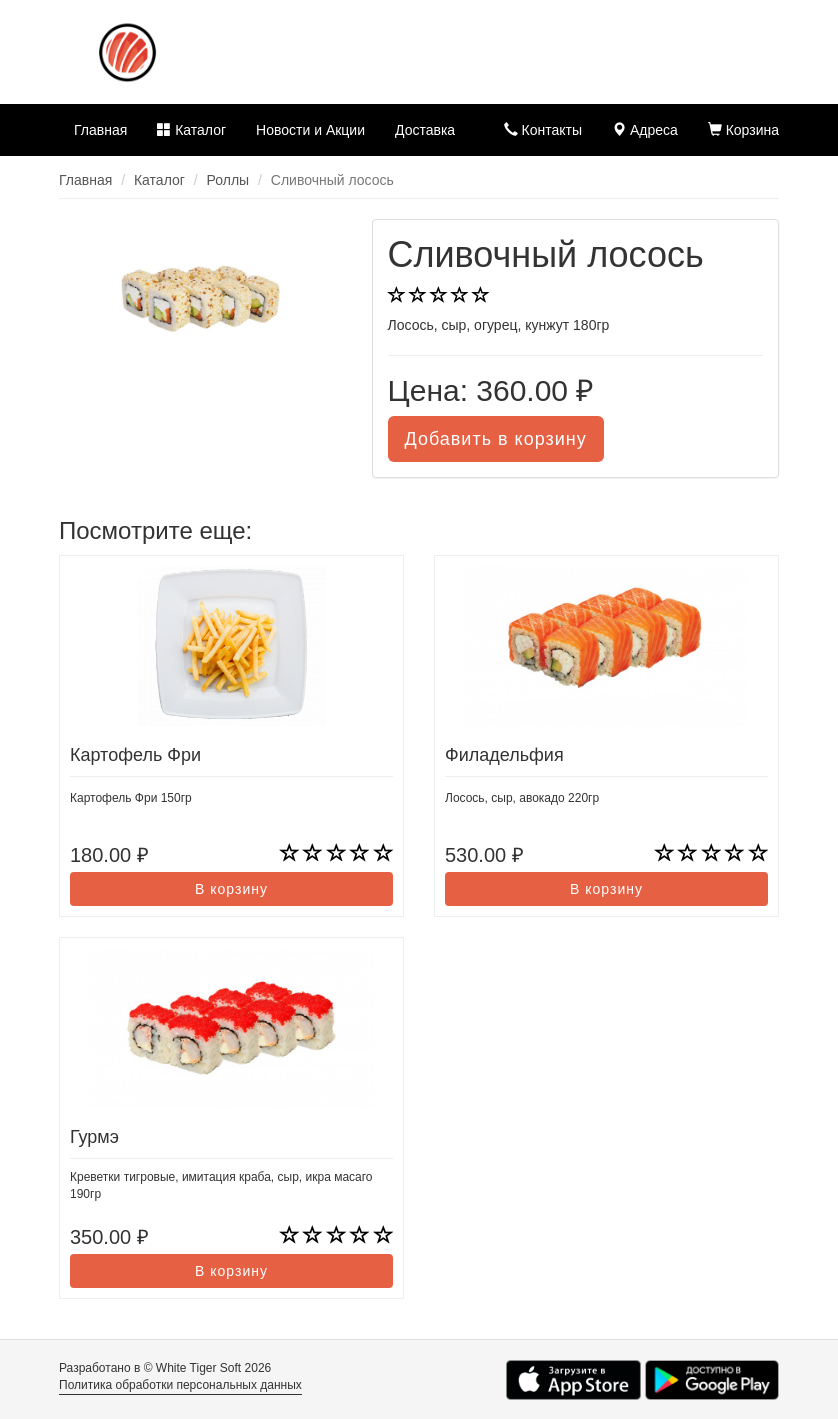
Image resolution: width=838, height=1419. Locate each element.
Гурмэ (94, 1137)
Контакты (543, 130)
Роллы (228, 180)
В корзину (231, 889)
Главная (100, 130)
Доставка (425, 130)
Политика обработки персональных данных (180, 1385)
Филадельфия (504, 755)
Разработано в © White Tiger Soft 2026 (165, 1368)
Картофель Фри (135, 755)
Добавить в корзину (496, 439)
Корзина (743, 130)
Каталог (191, 130)
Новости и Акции (310, 130)
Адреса (645, 130)
